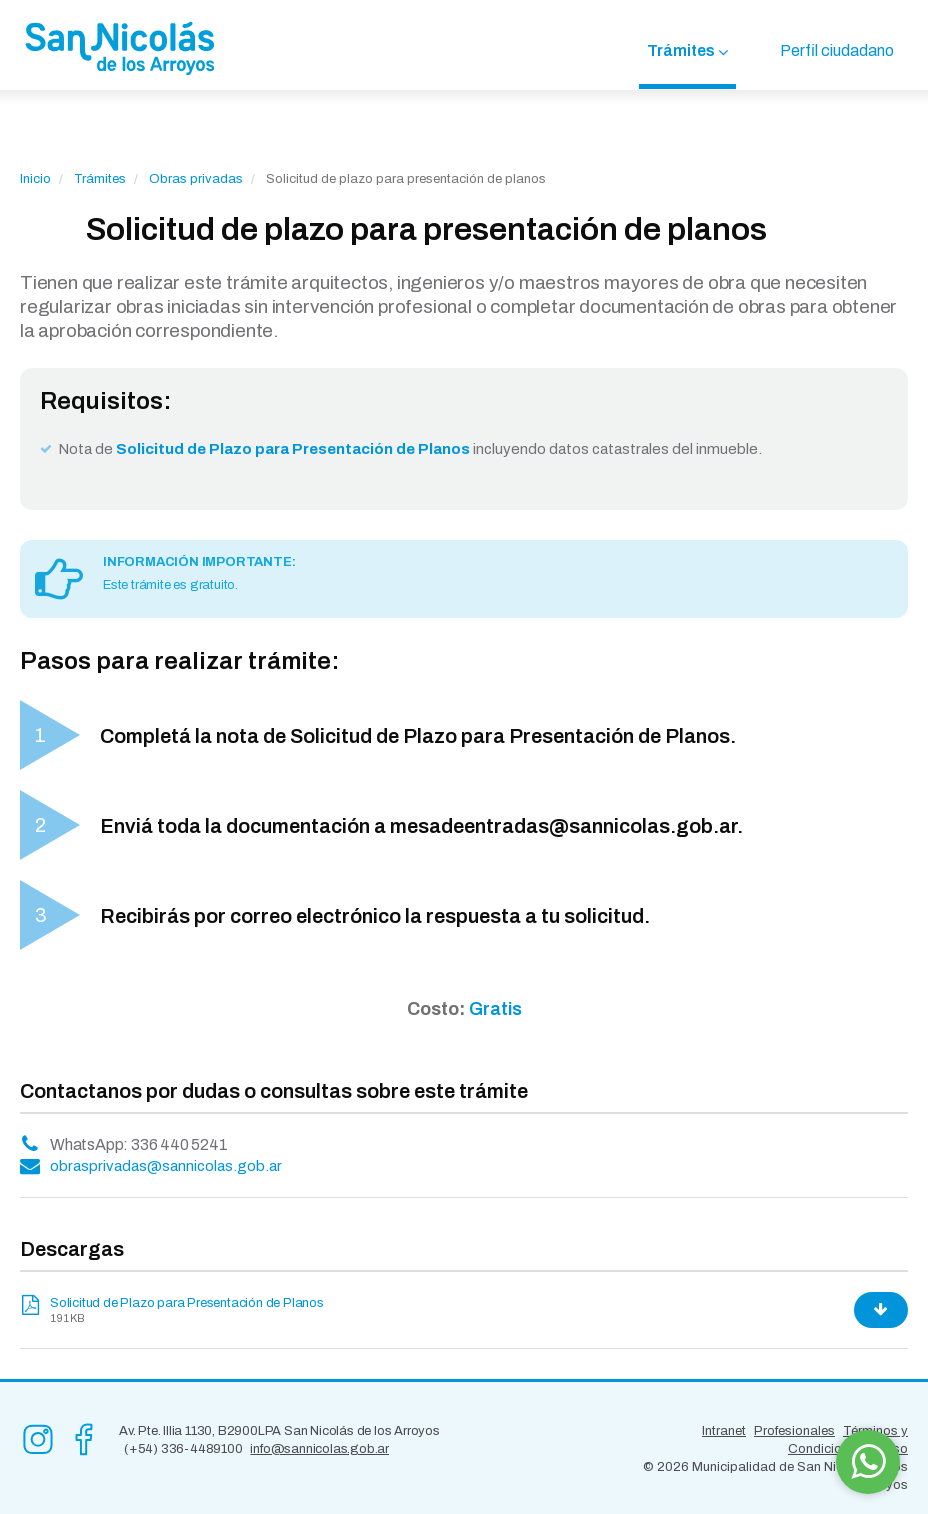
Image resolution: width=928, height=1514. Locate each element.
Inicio (35, 179)
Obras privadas (196, 179)
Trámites (681, 50)
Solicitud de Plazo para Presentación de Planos (187, 1303)
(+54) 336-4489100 (183, 1449)
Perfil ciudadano (837, 50)
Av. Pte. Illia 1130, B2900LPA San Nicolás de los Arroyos (279, 1431)
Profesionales (794, 1431)
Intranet (724, 1431)
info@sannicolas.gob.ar (319, 1449)
